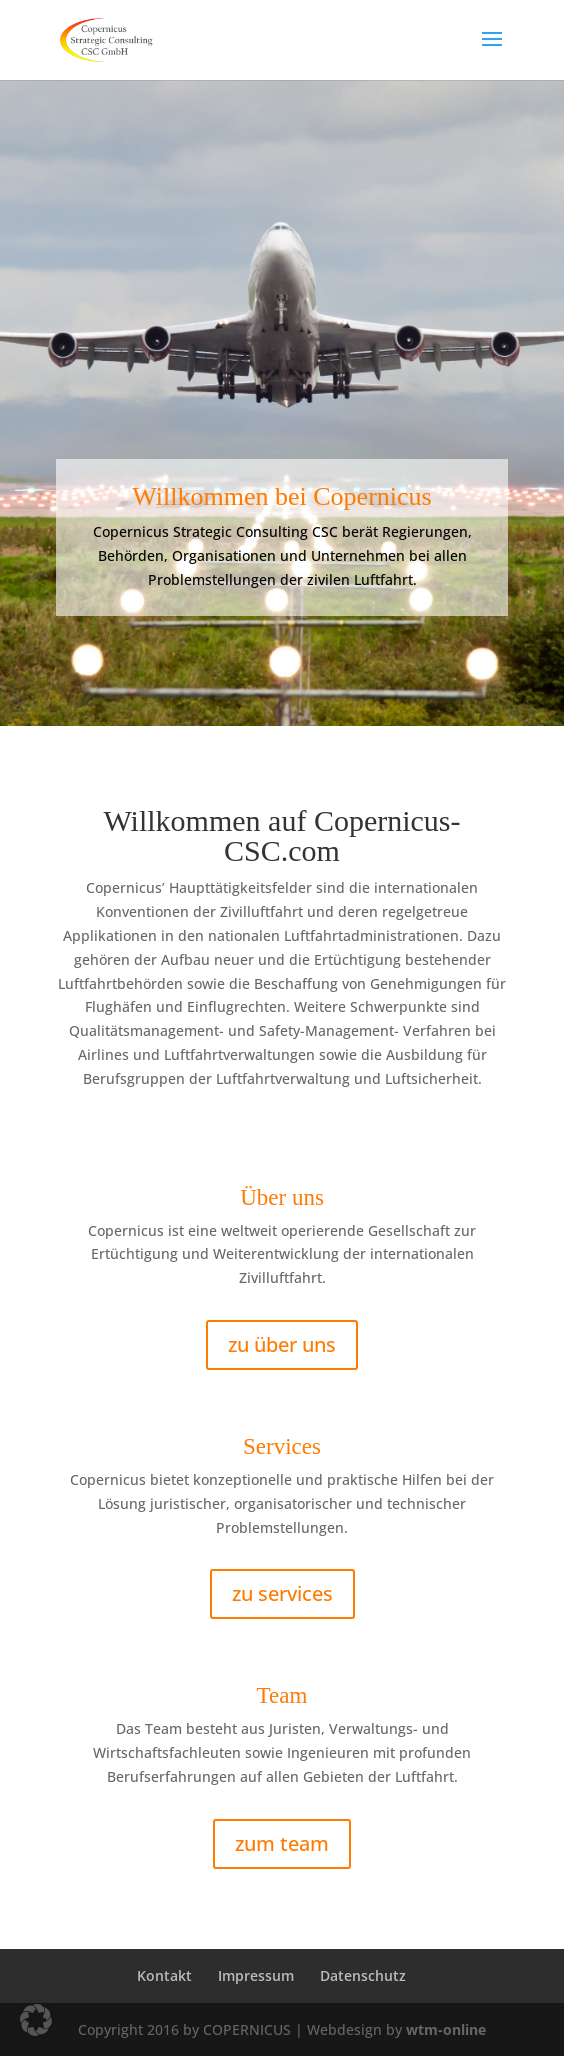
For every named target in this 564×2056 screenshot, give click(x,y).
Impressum (256, 1975)
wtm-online (446, 2029)
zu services (282, 1593)
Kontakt (164, 1975)
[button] (36, 2020)
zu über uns (282, 1344)
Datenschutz (363, 1975)
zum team (282, 1843)
